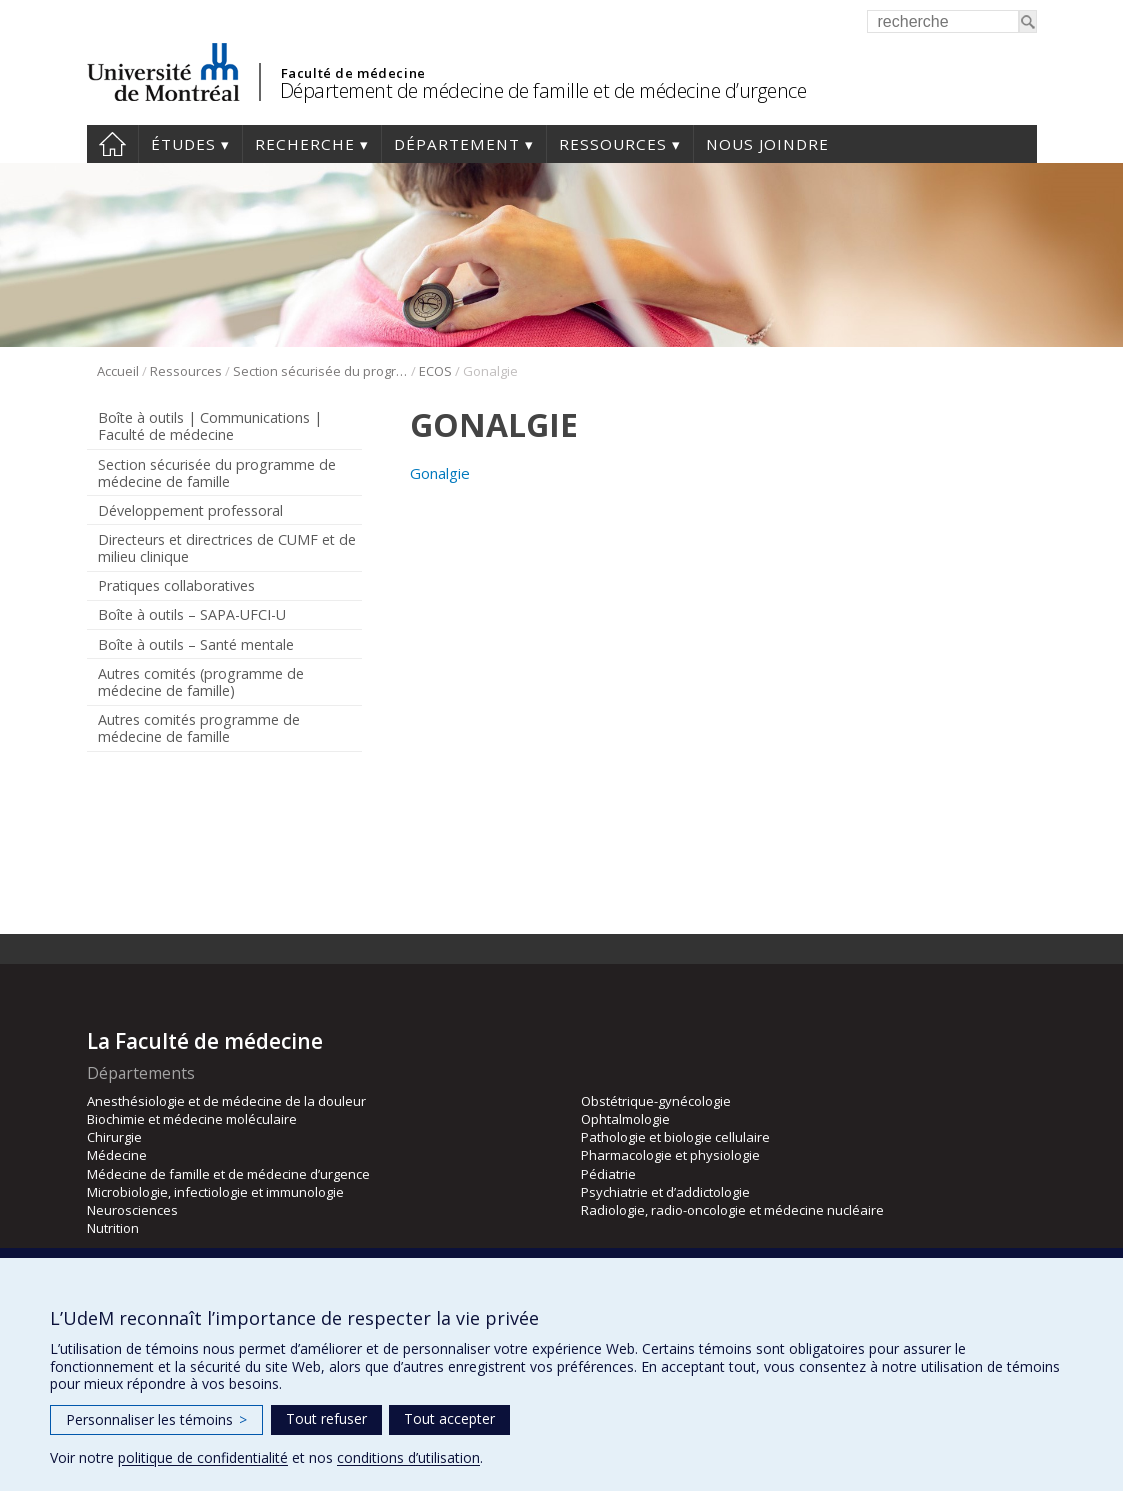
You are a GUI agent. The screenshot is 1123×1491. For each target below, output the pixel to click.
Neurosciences (132, 1210)
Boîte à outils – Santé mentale (196, 644)
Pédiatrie (608, 1174)
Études (183, 144)
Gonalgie (440, 473)
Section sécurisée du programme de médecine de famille (320, 371)
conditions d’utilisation (408, 1457)
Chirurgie (114, 1137)
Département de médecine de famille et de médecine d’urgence (543, 90)
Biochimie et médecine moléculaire (192, 1119)
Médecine (117, 1155)
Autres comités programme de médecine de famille (199, 728)
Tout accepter (449, 1418)
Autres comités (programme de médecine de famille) (201, 682)
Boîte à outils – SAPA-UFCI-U (192, 614)
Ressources (613, 144)
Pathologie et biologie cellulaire (675, 1137)
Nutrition (113, 1228)
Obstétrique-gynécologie (656, 1101)
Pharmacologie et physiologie (670, 1155)
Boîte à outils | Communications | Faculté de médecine (210, 426)
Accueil (112, 144)
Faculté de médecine (353, 73)
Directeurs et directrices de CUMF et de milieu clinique (227, 548)
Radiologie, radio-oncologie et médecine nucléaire (732, 1210)
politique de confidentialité (203, 1457)
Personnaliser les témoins (156, 1419)
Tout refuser (326, 1418)
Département (457, 144)
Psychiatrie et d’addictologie (665, 1192)
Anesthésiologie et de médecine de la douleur (226, 1101)
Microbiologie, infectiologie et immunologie (215, 1192)
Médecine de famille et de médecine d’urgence (228, 1174)
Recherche (305, 144)
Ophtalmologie (625, 1119)
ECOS (435, 371)
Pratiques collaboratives (176, 585)
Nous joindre (767, 144)
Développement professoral (190, 510)
